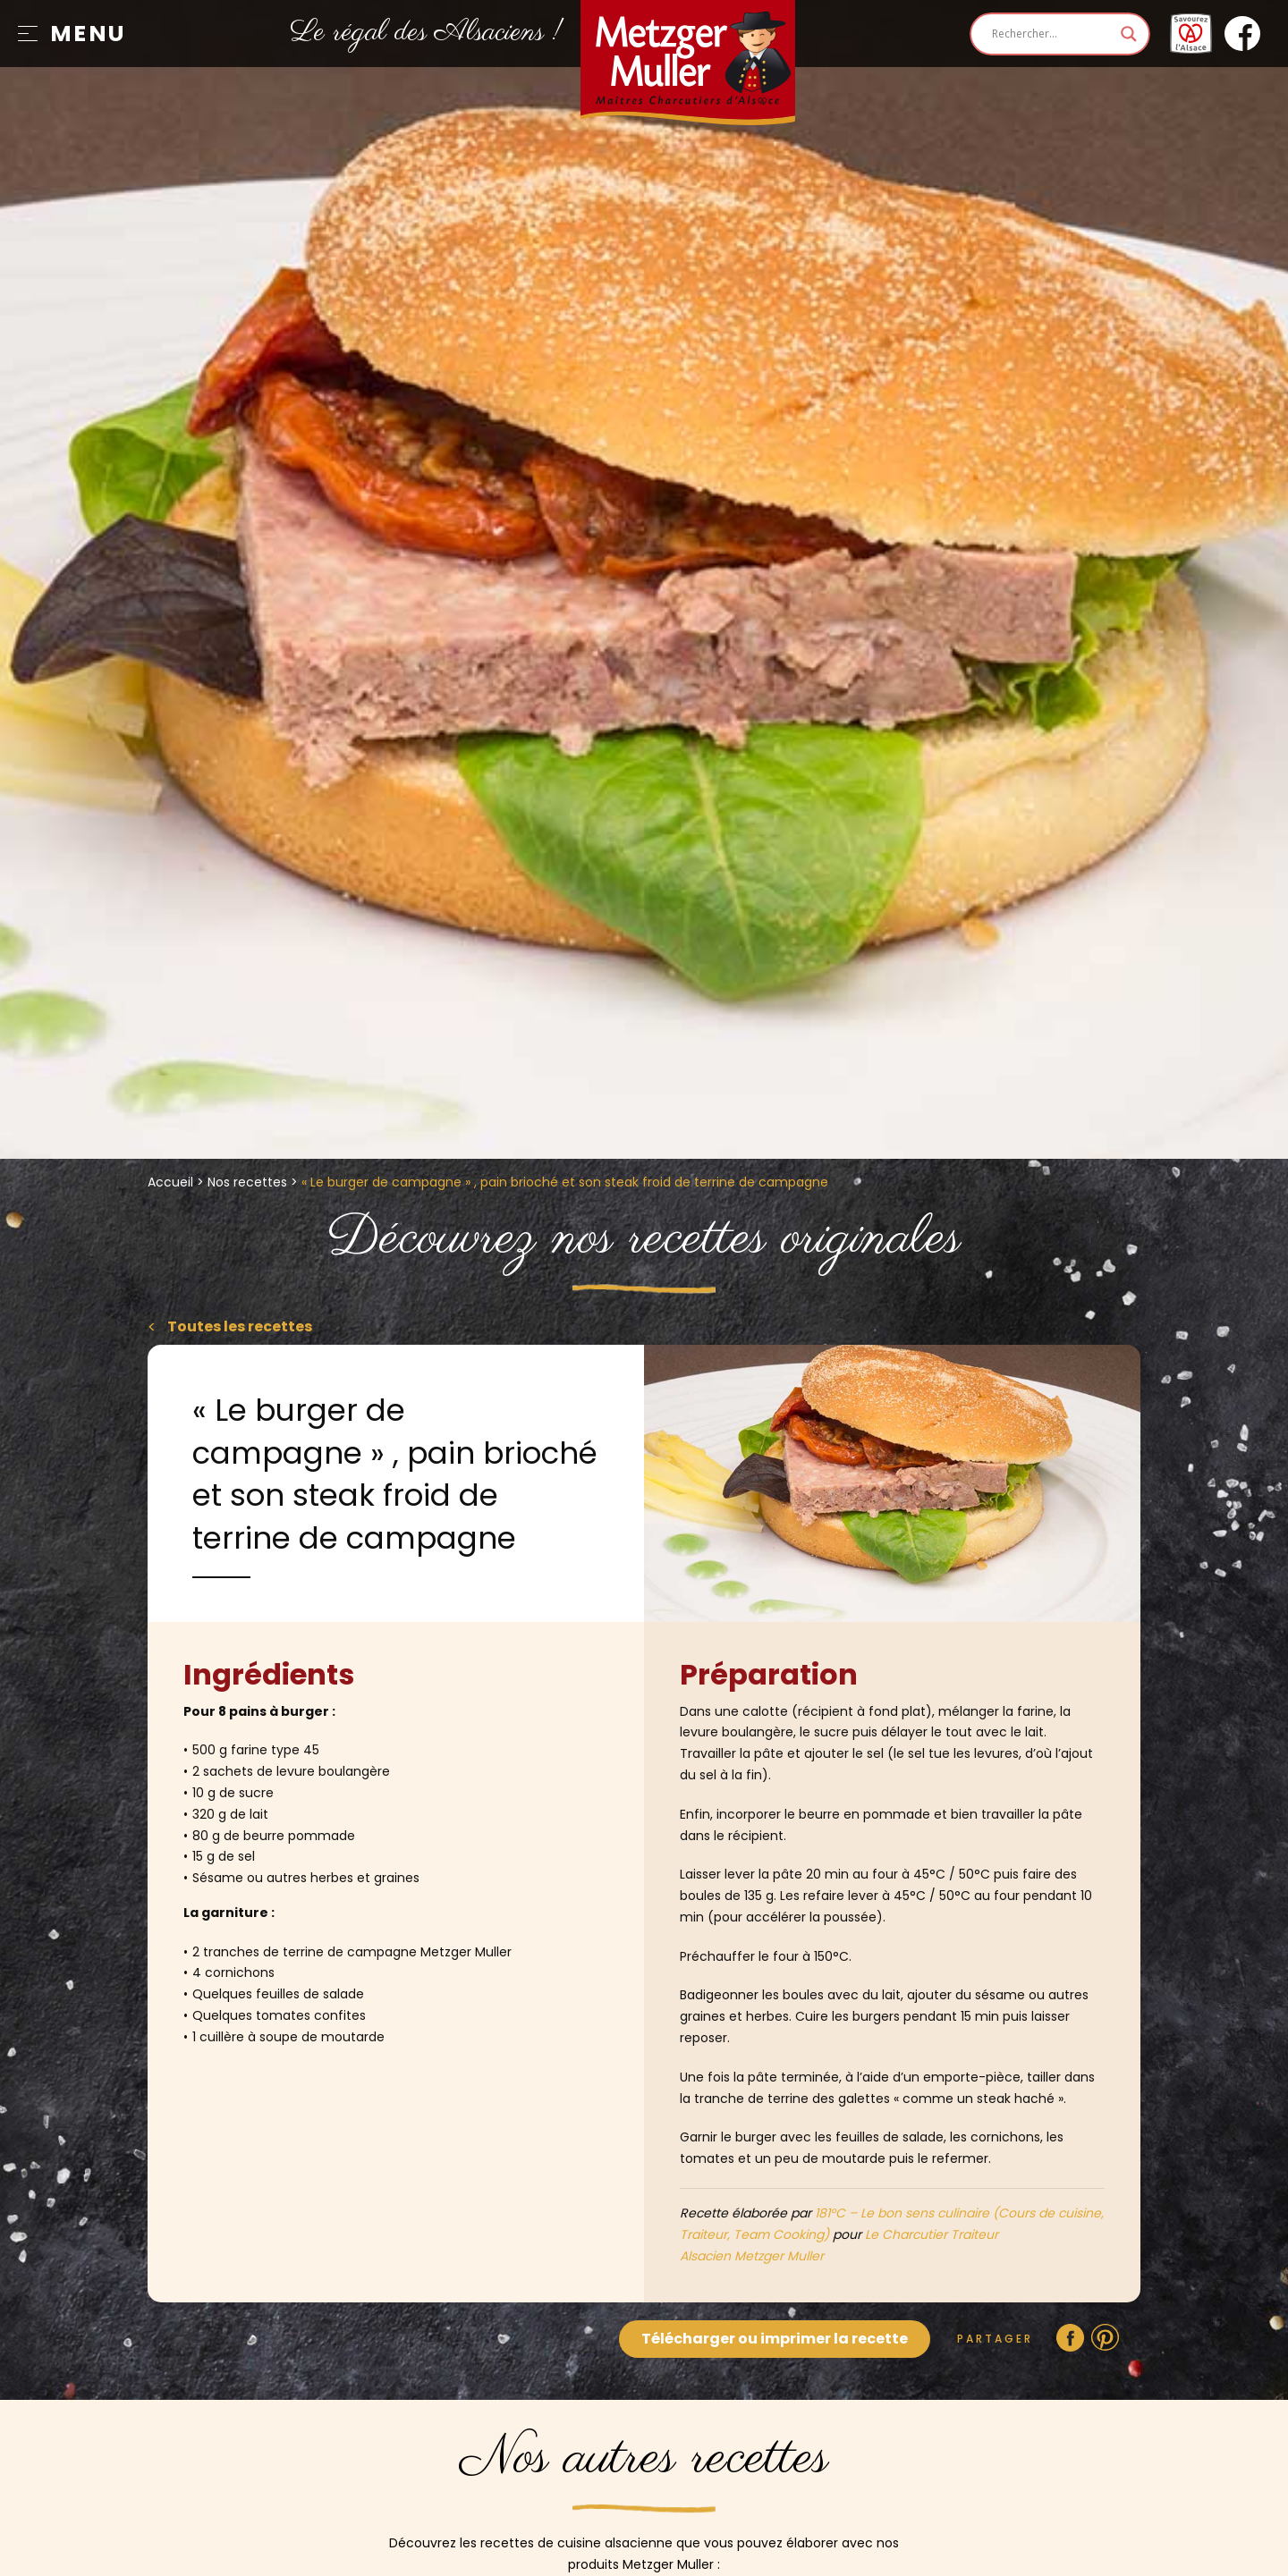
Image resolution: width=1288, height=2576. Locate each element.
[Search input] (1052, 33)
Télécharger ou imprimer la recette (774, 2338)
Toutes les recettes (238, 1326)
